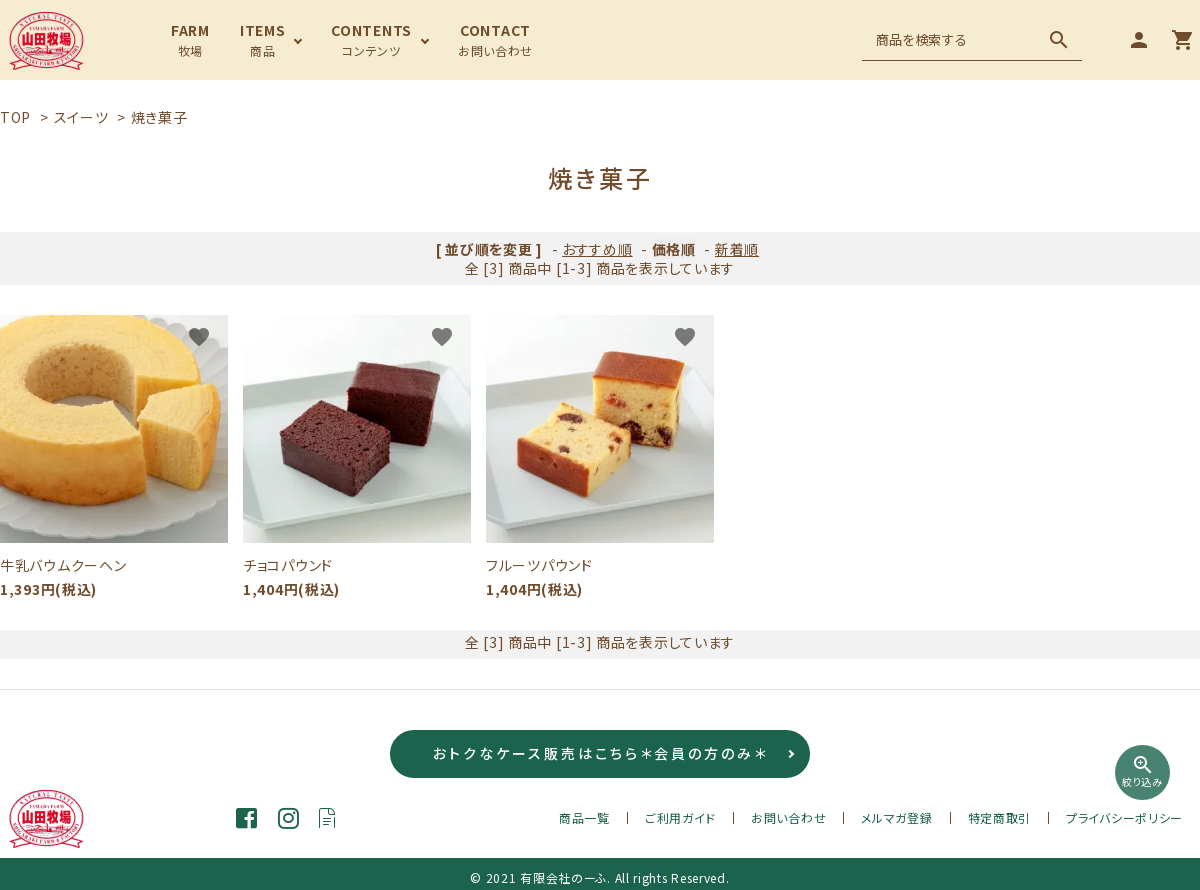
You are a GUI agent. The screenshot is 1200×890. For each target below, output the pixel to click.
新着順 (737, 249)
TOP (15, 117)
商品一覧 (584, 817)
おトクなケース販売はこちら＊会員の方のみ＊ (600, 753)
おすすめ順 (597, 249)
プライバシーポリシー (1124, 817)
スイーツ (81, 117)
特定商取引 (1000, 817)
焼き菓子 (159, 117)
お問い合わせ (788, 817)
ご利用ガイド (680, 817)
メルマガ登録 (896, 817)
